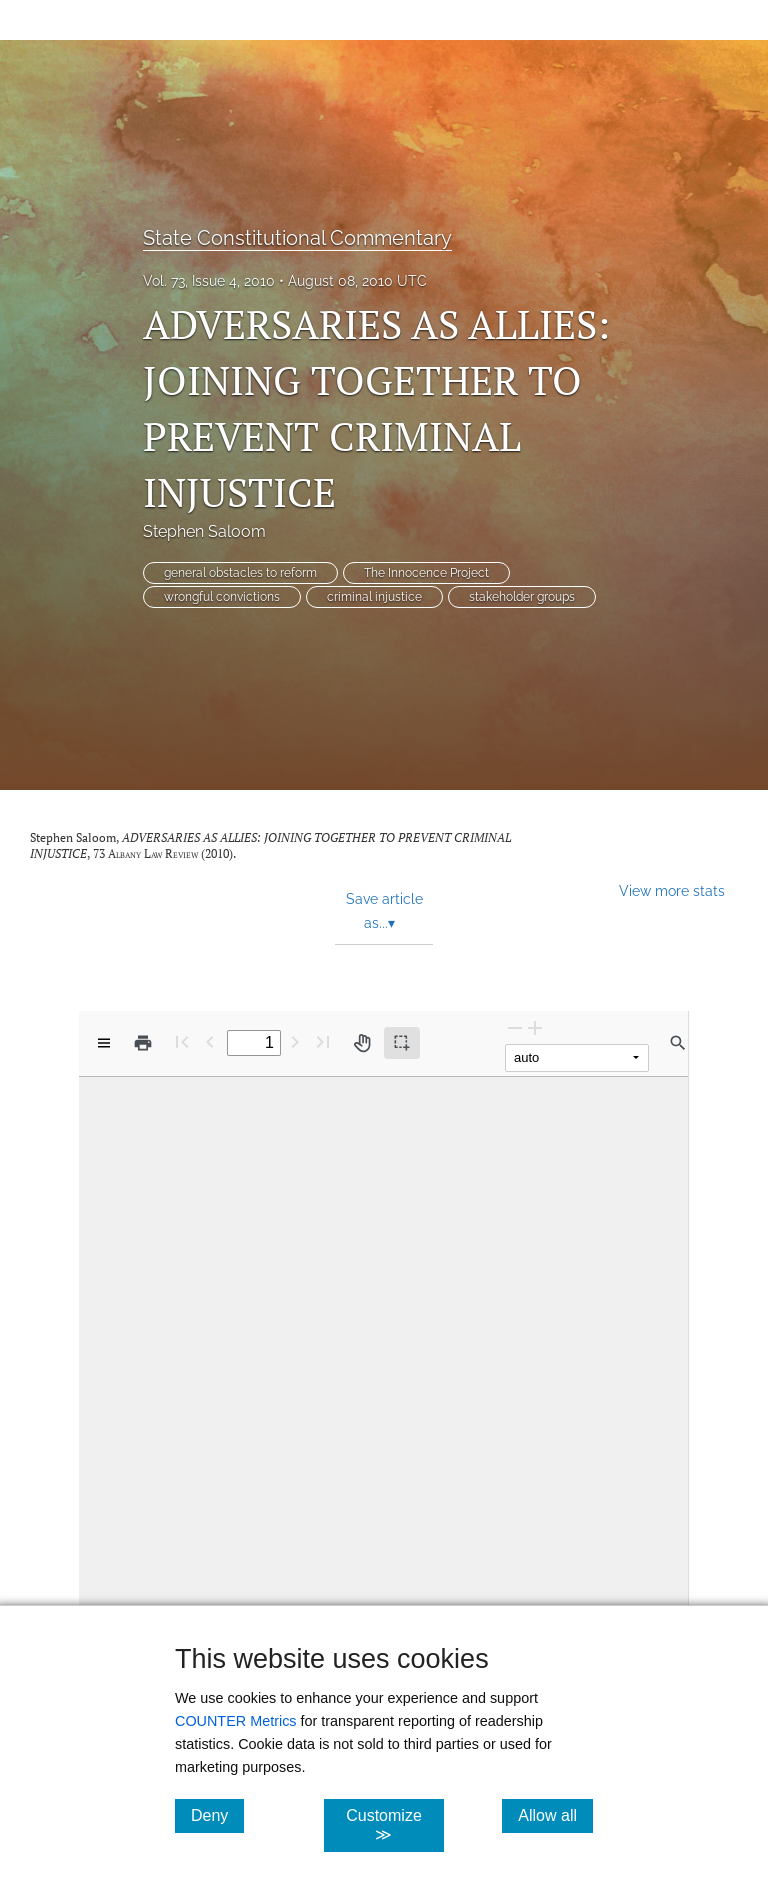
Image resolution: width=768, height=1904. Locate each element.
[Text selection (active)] (402, 1043)
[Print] (143, 1043)
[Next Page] (295, 1041)
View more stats (672, 890)
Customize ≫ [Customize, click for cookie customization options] (394, 1825)
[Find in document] (678, 1043)
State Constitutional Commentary (297, 238)
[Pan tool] (362, 1043)
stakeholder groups (522, 597)
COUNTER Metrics (236, 1721)
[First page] (182, 1041)
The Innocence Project (426, 573)
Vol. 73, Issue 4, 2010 (209, 281)
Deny (217, 1815)
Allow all (555, 1815)
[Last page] (323, 1041)
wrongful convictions (222, 597)
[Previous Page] (210, 1041)
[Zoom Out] (515, 1027)
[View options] (104, 1043)
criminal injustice (374, 597)
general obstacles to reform (240, 573)
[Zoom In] (535, 1027)
